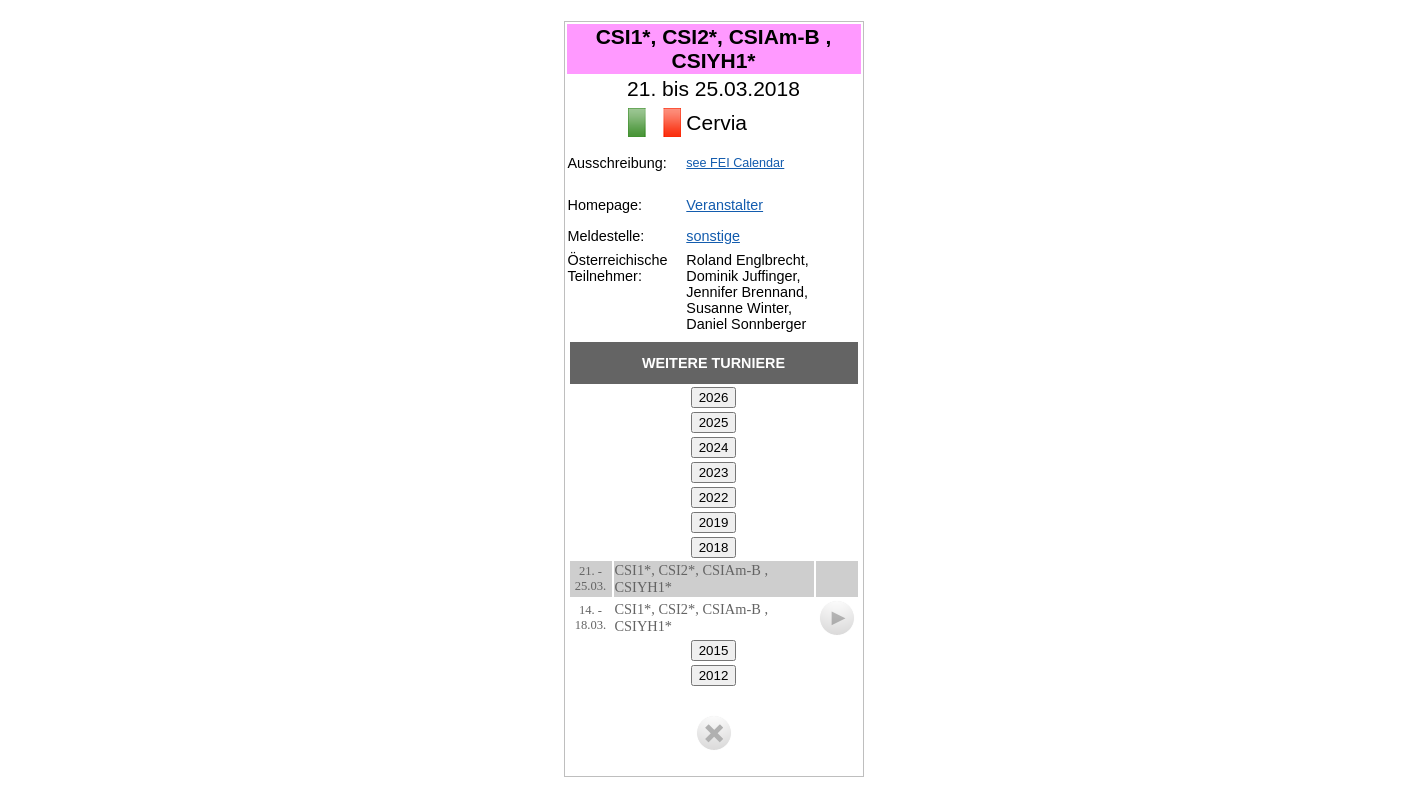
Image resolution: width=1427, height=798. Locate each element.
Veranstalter (724, 205)
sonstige (713, 236)
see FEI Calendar (735, 163)
